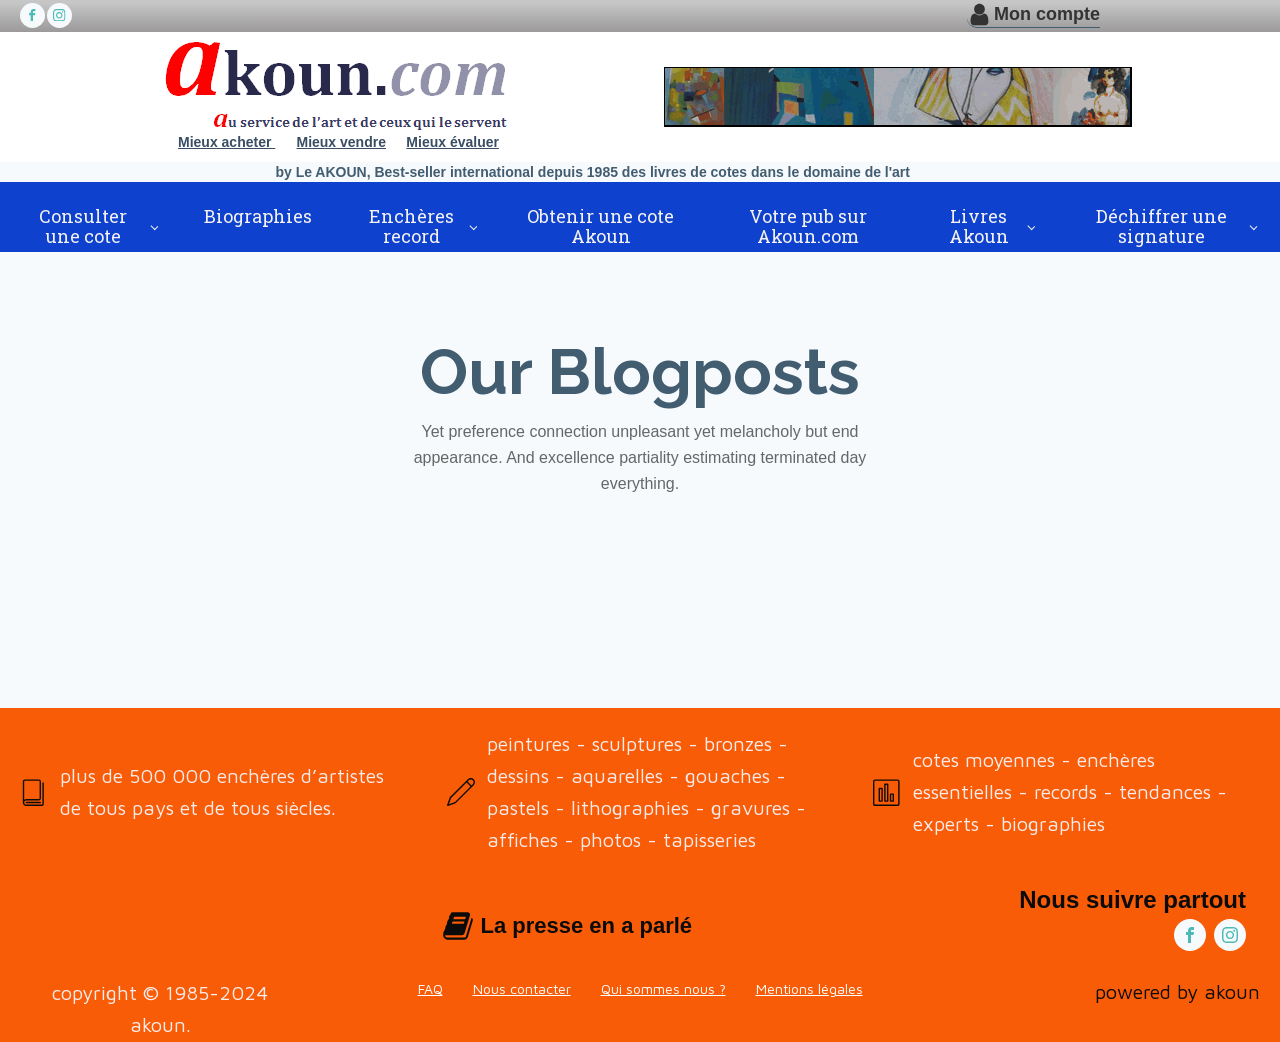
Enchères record (411, 226)
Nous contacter (522, 988)
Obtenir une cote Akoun (600, 226)
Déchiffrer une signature (1161, 226)
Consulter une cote (83, 226)
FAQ (430, 988)
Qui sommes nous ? (663, 988)
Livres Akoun (979, 226)
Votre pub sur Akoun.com (808, 226)
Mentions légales (809, 988)
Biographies (258, 216)
